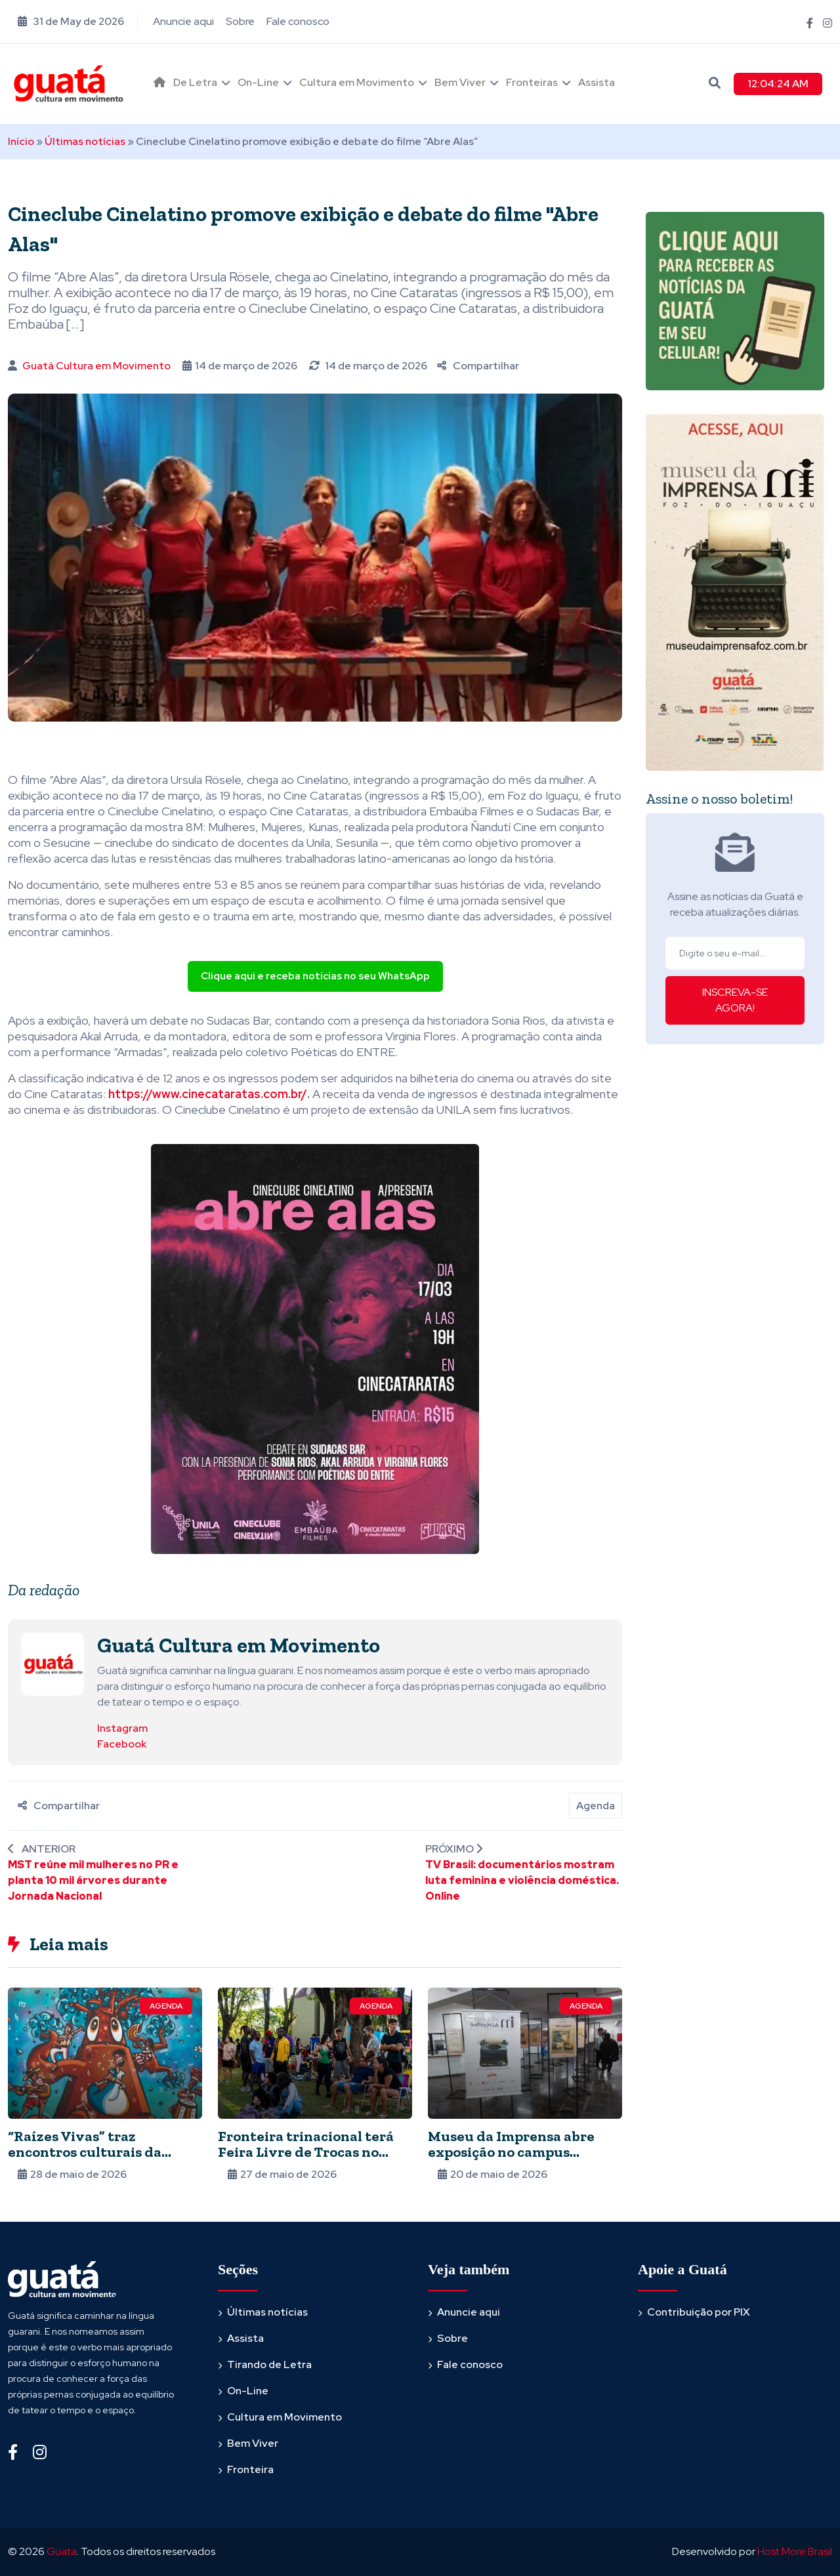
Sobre (240, 21)
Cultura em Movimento (356, 82)
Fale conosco (297, 21)
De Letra (195, 82)
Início (21, 141)
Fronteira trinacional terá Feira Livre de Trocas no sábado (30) (306, 2152)
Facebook (121, 1744)
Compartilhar (478, 366)
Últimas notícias (85, 141)
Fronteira (250, 2469)
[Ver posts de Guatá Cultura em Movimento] (52, 1663)
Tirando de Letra (269, 2364)
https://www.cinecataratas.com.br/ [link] (207, 1093)
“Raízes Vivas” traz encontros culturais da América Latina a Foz (84, 2152)
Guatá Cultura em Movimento (96, 366)
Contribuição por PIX (698, 2312)
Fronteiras (532, 82)
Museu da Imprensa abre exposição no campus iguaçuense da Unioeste (511, 2152)
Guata (62, 2551)
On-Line (258, 82)
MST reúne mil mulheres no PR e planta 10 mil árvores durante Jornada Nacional (93, 1880)
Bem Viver (460, 82)
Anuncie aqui (183, 21)
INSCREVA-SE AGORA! (735, 1000)
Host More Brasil (794, 2551)
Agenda (595, 1805)
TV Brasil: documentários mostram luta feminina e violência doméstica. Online (522, 1880)
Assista (596, 82)
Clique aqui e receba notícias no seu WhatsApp (315, 976)
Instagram (122, 1728)
